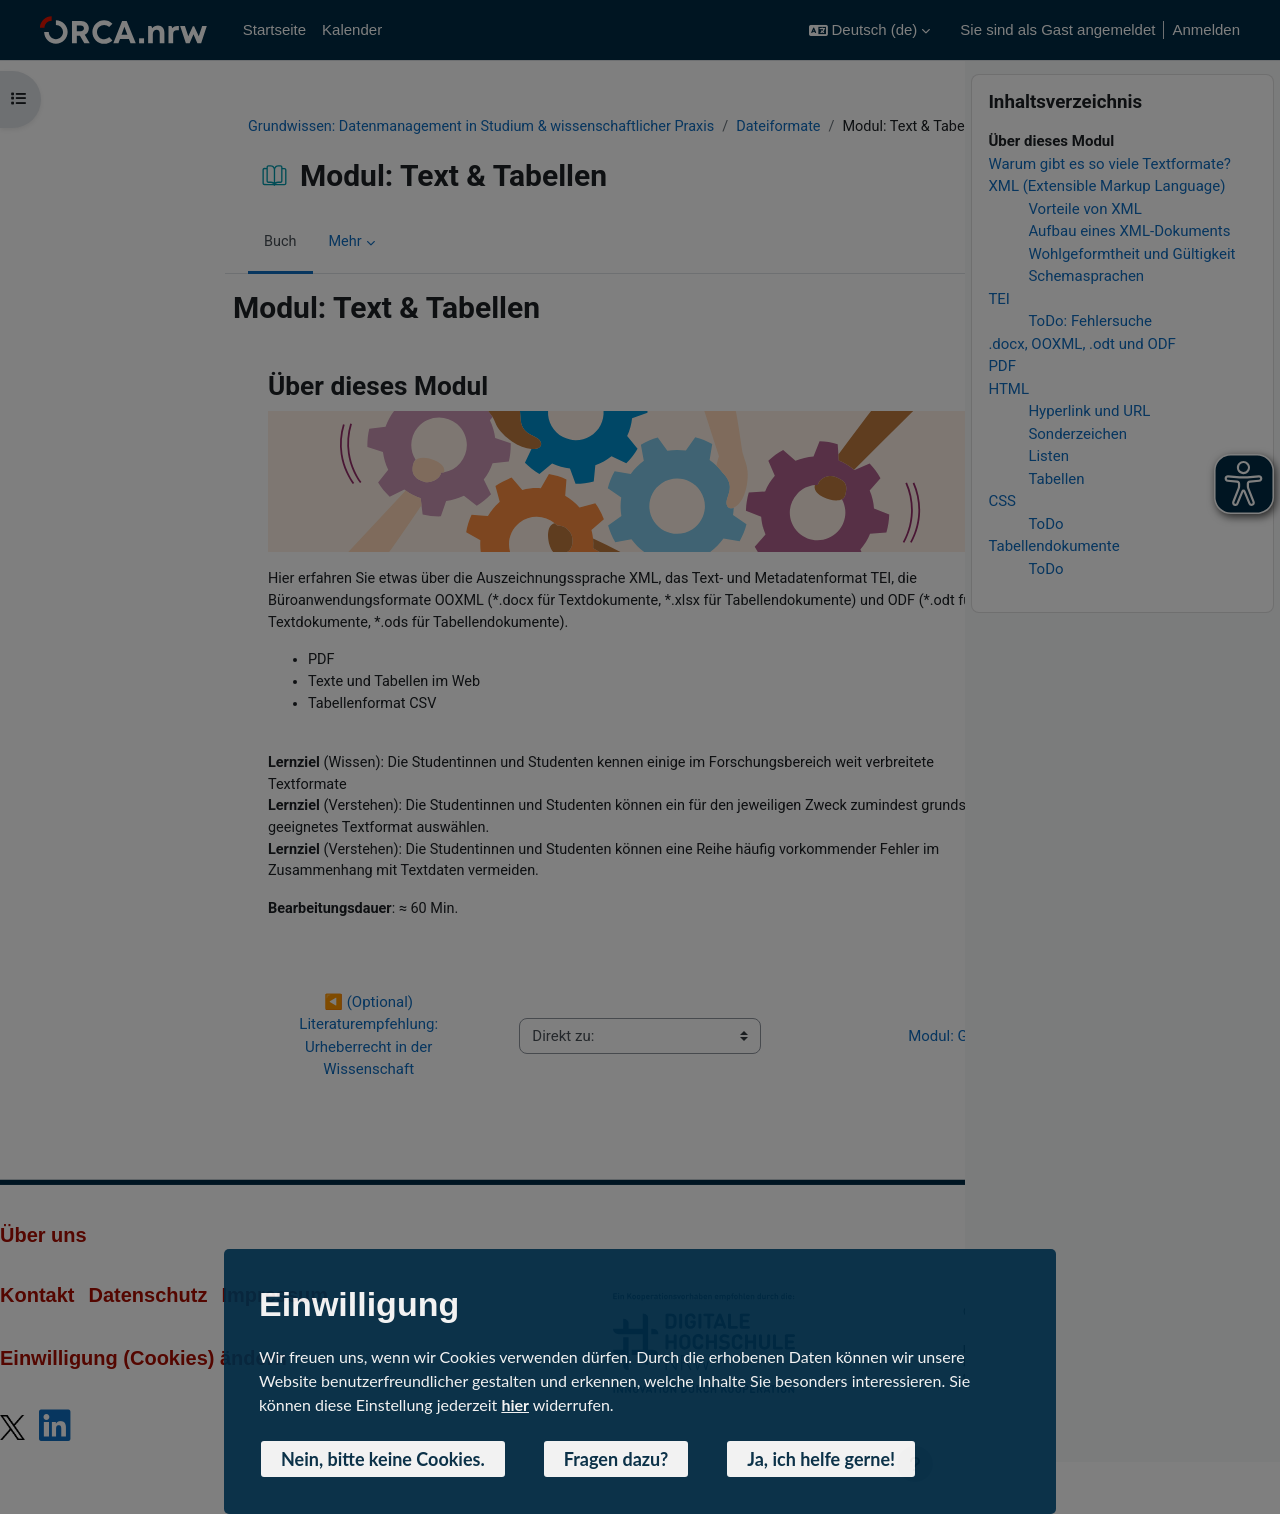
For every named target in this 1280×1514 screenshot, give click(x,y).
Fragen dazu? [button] (616, 1459)
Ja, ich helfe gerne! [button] (821, 1459)
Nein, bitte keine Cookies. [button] (383, 1459)
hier (515, 1404)
